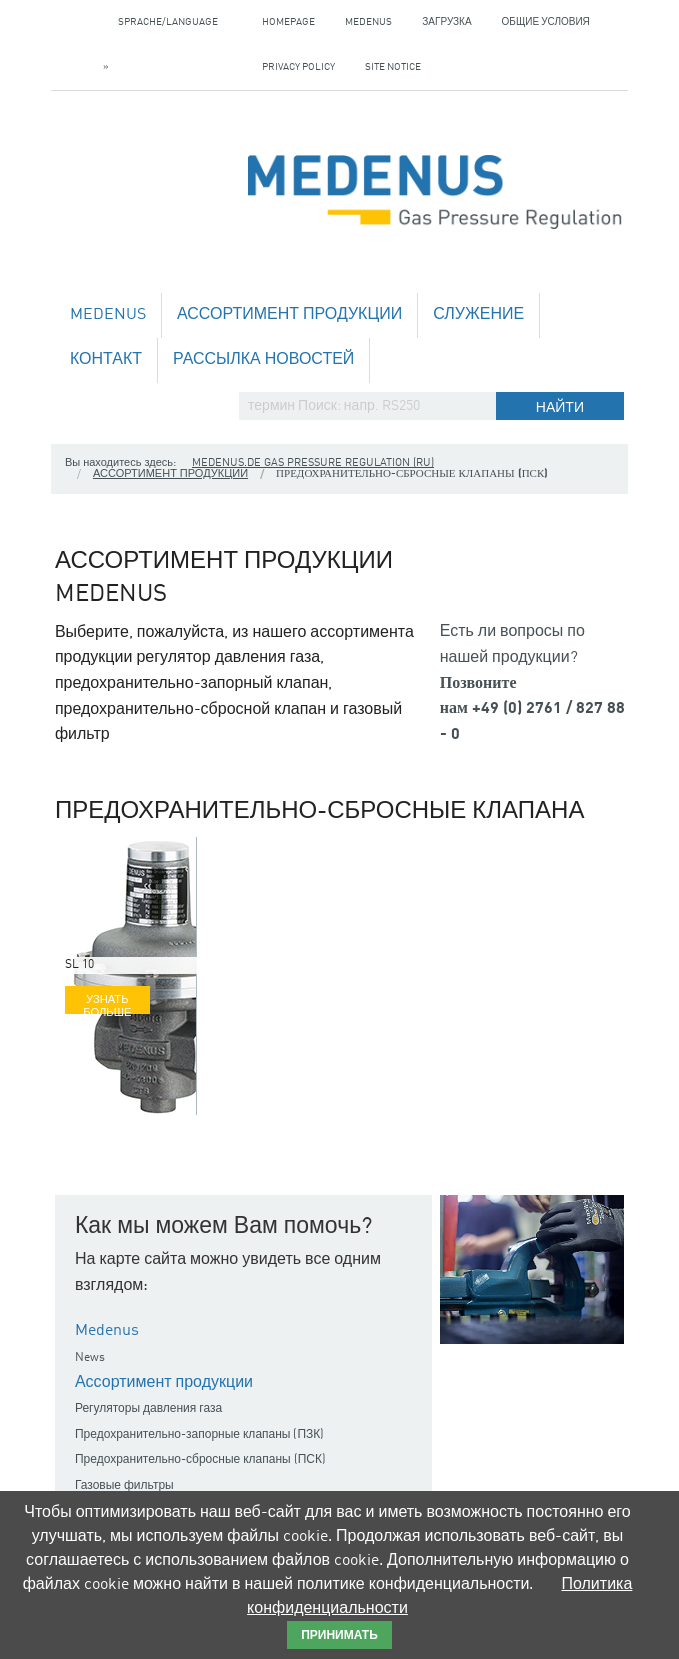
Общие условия (546, 22)
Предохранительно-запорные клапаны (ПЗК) (199, 1435)
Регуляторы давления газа (148, 1409)
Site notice (393, 67)
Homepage (288, 22)
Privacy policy (298, 67)
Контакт (106, 360)
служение (478, 315)
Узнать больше (107, 1004)
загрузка (446, 22)
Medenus (368, 22)
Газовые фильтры (124, 1486)
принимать (339, 1636)
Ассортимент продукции (289, 315)
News (90, 1358)
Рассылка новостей (263, 360)
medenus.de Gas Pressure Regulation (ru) (313, 463)
